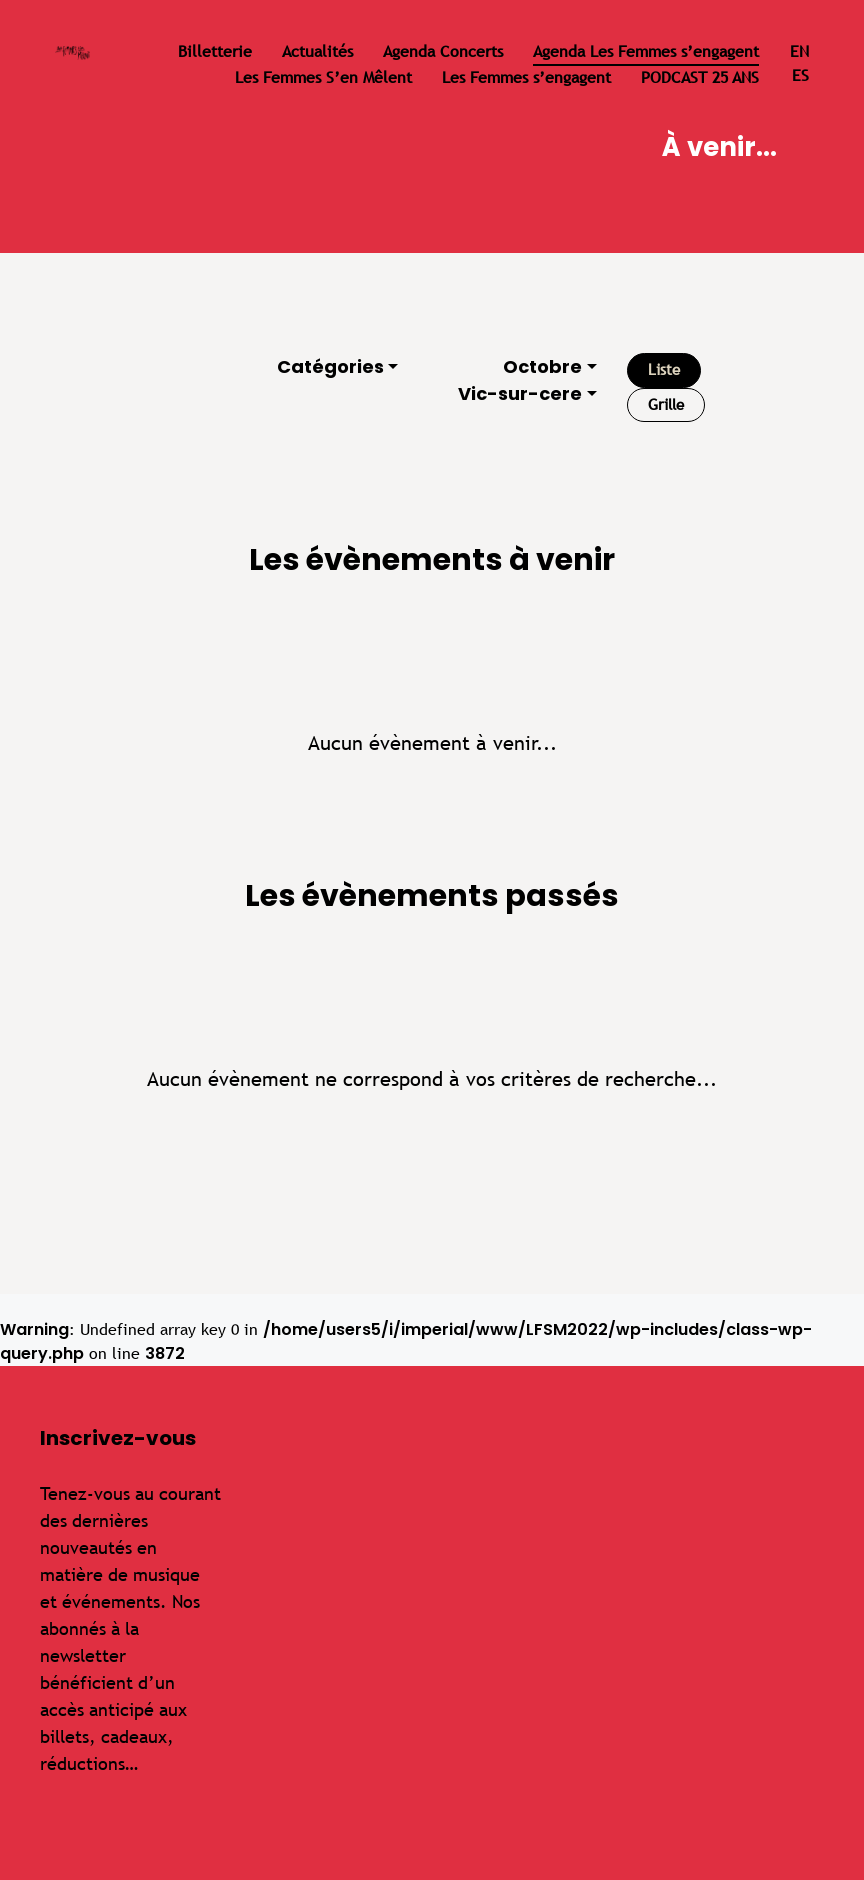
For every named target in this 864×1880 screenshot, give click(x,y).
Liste (664, 369)
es (800, 75)
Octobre (542, 366)
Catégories (330, 366)
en (799, 51)
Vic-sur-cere (520, 393)
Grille (666, 404)
